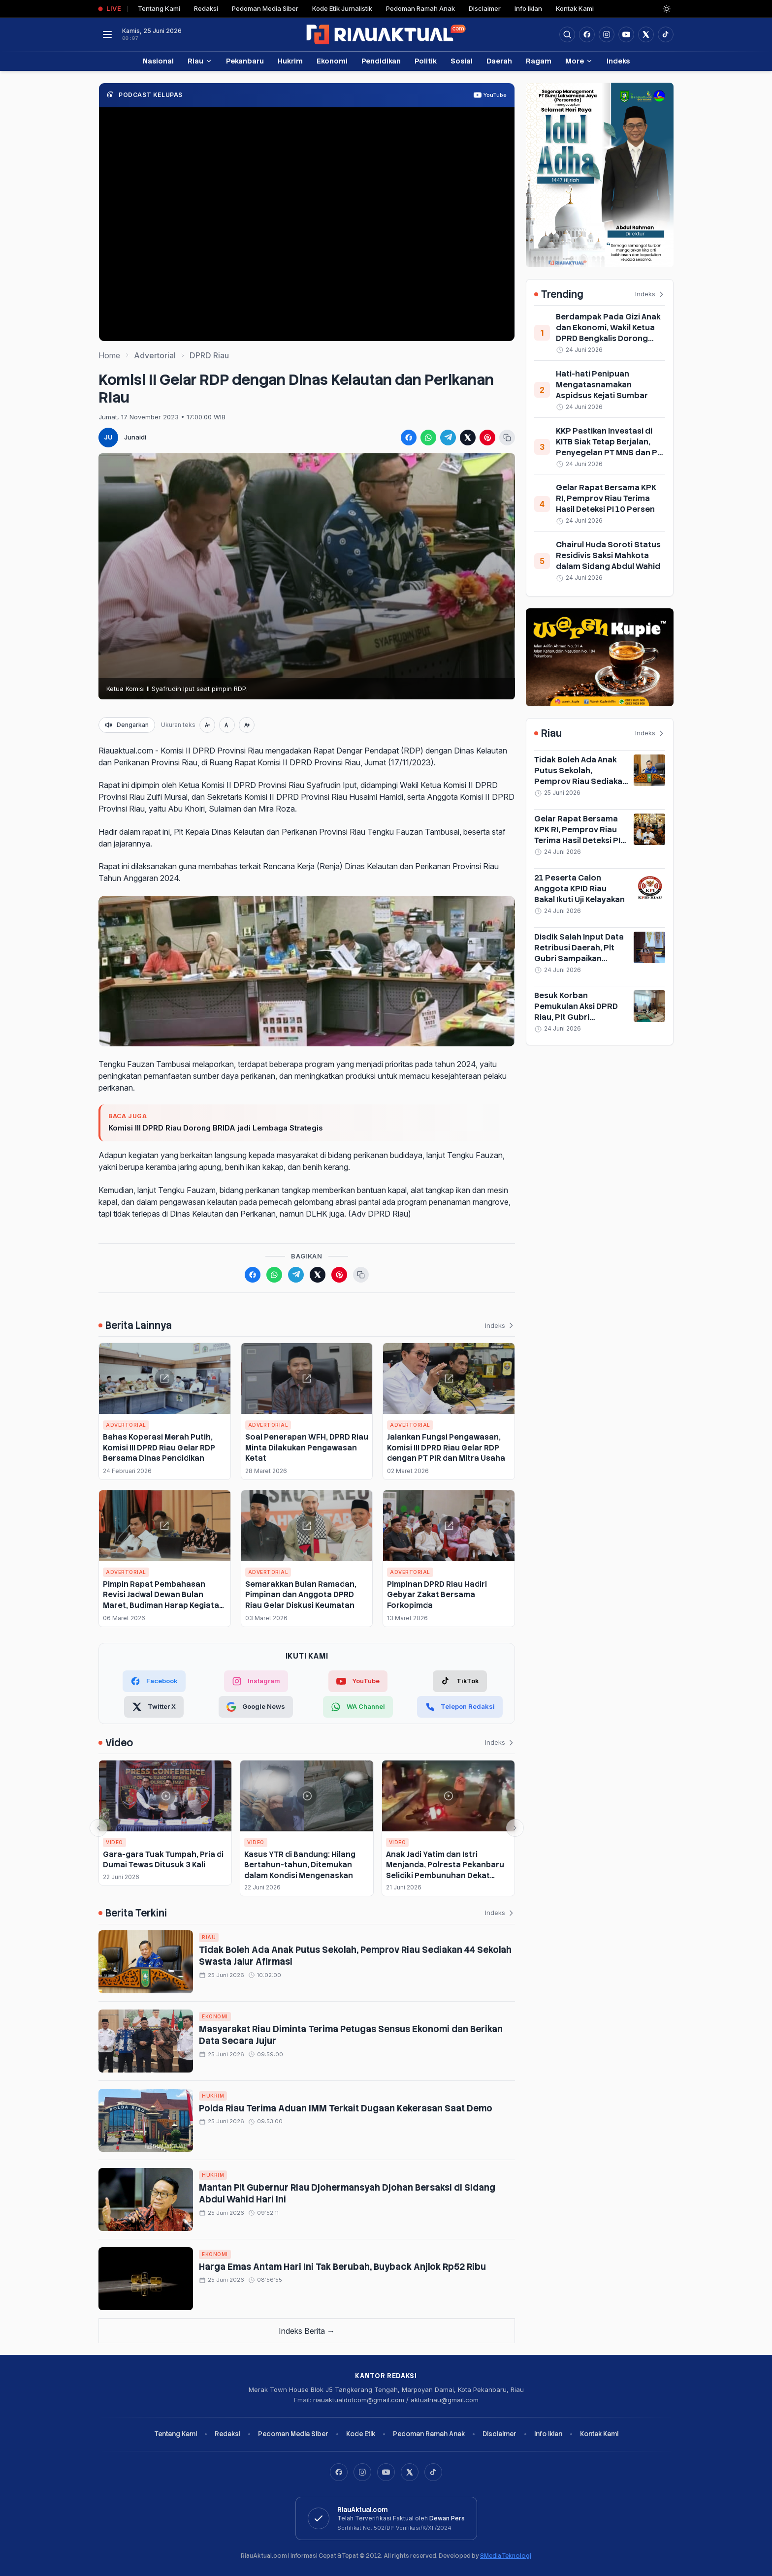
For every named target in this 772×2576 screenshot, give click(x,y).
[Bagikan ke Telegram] (448, 437)
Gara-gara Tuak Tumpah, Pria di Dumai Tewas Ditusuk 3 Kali (163, 1859)
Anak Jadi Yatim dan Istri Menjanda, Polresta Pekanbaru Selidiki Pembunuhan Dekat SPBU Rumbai (445, 1870)
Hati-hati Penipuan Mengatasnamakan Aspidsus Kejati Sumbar (602, 385)
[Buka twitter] (646, 34)
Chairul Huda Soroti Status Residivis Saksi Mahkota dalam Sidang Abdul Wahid (608, 555)
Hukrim (290, 60)
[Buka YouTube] (626, 34)
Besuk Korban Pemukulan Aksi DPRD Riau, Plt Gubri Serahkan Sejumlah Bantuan (576, 1017)
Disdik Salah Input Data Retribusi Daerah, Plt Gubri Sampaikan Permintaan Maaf (579, 953)
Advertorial (155, 355)
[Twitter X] (154, 1707)
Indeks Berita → (307, 2331)
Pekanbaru (245, 60)
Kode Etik (360, 2434)
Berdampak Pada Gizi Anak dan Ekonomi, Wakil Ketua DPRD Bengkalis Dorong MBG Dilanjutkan (608, 333)
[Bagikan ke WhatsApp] (428, 437)
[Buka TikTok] (666, 34)
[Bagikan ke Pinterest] (487, 437)
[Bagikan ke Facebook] (409, 437)
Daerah (499, 60)
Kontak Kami (575, 8)
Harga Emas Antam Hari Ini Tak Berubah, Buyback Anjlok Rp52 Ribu (342, 2266)
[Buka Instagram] (606, 34)
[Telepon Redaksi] (460, 1707)
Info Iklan (528, 8)
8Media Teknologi (505, 2556)
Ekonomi (332, 60)
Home (109, 355)
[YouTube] (386, 2472)
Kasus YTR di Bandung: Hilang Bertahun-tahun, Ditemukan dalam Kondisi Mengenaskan (299, 1865)
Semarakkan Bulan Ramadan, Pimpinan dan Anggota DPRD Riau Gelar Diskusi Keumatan (300, 1594)
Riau (200, 60)
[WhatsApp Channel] (358, 1707)
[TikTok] (460, 1681)
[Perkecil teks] (207, 725)
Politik (426, 60)
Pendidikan (381, 60)
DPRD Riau (209, 355)
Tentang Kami (159, 8)
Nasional (158, 60)
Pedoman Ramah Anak (420, 8)
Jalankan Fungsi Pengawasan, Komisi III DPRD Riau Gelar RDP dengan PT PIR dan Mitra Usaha (446, 1447)
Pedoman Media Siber (265, 8)
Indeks (618, 60)
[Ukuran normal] (227, 725)
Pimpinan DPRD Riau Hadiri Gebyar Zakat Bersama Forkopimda (437, 1594)
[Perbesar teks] (247, 725)
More (579, 60)
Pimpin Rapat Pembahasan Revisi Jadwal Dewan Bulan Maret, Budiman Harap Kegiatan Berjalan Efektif (163, 1600)
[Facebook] (587, 34)
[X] (409, 2472)
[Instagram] (362, 2472)
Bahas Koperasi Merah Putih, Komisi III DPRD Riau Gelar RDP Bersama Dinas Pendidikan (159, 1447)
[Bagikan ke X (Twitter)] (468, 437)
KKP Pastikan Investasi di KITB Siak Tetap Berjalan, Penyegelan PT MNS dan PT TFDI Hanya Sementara (609, 447)
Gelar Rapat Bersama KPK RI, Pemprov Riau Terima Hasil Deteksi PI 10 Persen (606, 498)
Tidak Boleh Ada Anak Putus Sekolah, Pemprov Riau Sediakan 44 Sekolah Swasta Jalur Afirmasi (580, 781)
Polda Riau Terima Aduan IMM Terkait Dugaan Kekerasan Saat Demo (345, 2108)
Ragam (538, 60)
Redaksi (206, 8)
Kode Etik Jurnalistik (342, 8)
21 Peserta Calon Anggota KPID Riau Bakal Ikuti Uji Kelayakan (579, 889)
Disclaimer (485, 8)
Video (114, 1842)
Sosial (461, 60)
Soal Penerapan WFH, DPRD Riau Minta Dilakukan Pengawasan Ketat (306, 1447)
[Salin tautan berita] (507, 437)
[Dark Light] (667, 9)
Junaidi (135, 437)
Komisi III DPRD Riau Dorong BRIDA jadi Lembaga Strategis (215, 1127)
